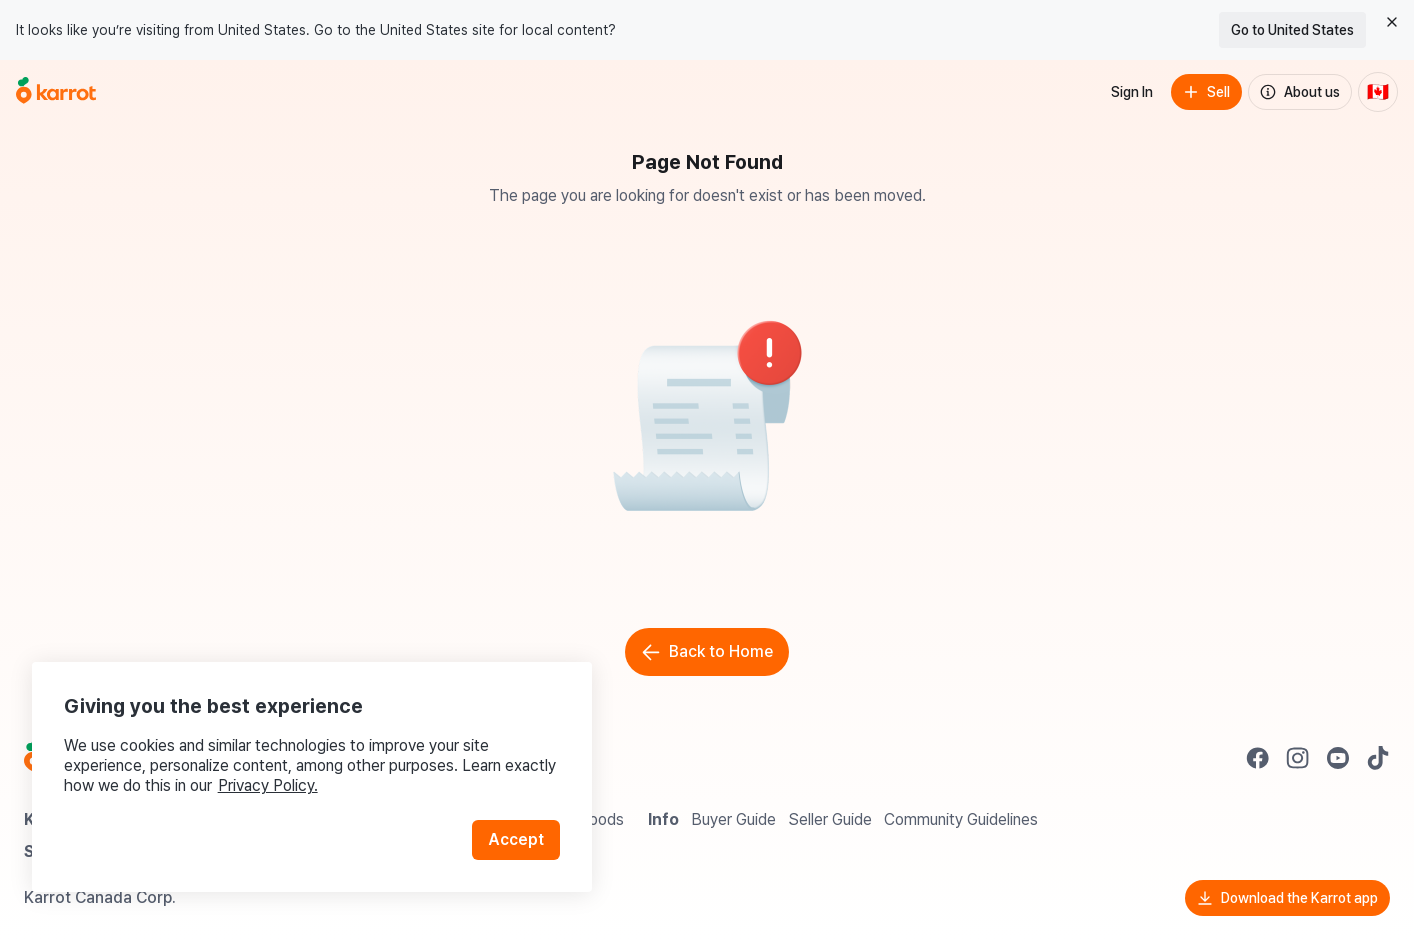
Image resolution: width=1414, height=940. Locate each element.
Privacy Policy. (268, 785)
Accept (516, 839)
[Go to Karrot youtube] (1338, 758)
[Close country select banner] (1392, 22)
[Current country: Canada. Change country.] (1378, 92)
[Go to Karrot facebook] (1258, 758)
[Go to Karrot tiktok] (1378, 758)
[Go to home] (56, 92)
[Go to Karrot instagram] (1298, 758)
